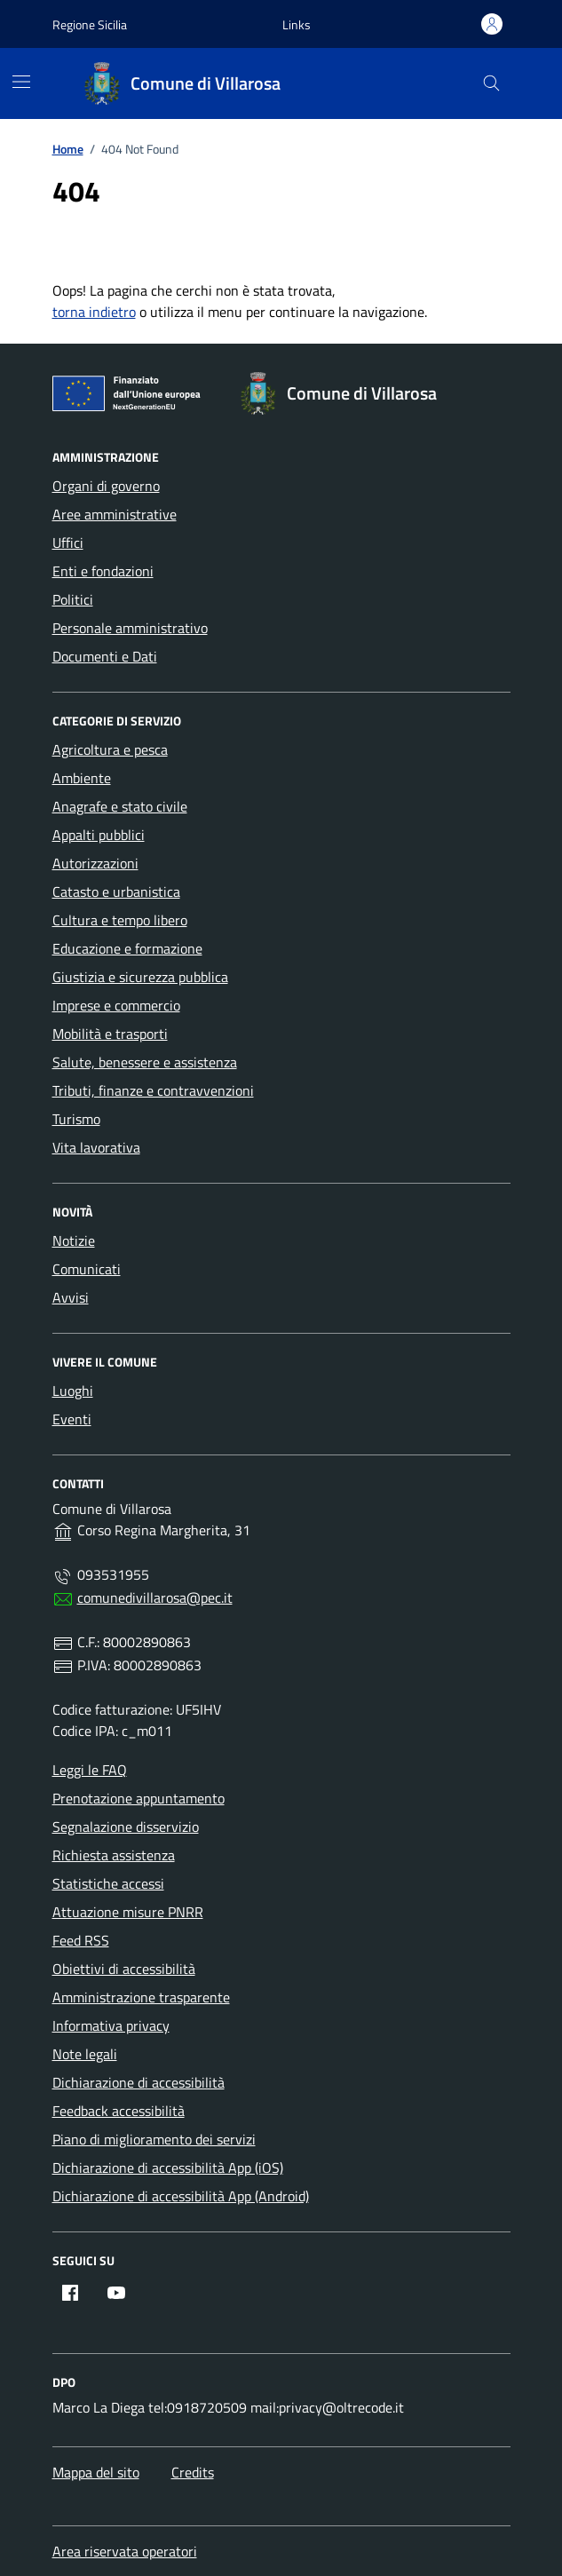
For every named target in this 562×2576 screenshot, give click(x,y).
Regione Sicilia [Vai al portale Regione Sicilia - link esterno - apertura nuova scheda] (89, 24)
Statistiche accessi (108, 1883)
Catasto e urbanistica (116, 891)
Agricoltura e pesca (110, 749)
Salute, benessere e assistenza (144, 1062)
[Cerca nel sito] (491, 84)
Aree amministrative (114, 514)
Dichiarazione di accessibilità (138, 2082)
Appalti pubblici (98, 834)
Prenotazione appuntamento (138, 1798)
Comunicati (86, 1269)
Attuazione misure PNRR (127, 1911)
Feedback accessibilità (118, 2110)
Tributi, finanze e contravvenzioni (153, 1090)
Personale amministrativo (130, 627)
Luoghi (72, 1390)
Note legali (84, 2054)
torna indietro (94, 311)
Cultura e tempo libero (119, 920)
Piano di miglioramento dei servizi (154, 2139)
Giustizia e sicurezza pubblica (140, 976)
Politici (72, 599)
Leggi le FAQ (89, 1769)
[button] (296, 24)
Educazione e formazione (127, 948)
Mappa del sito (95, 2472)
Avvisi (70, 1297)
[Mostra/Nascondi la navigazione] (21, 81)
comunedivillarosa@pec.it (155, 1597)
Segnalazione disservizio (125, 1826)
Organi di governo (106, 485)
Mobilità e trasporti (110, 1033)
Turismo (76, 1118)
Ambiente (81, 778)
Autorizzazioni (95, 863)
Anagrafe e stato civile (119, 806)
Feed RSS (80, 1940)
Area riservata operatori (124, 2551)
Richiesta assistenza (113, 1855)
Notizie (73, 1240)
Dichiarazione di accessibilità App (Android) (180, 2196)
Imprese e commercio (116, 1005)
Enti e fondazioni (103, 571)
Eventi (71, 1419)
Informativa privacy (111, 2025)
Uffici (67, 542)
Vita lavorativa (96, 1147)
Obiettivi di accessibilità (123, 1968)
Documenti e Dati (104, 656)
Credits (192, 2472)
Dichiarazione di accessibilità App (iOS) (167, 2167)
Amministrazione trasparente (141, 1997)
